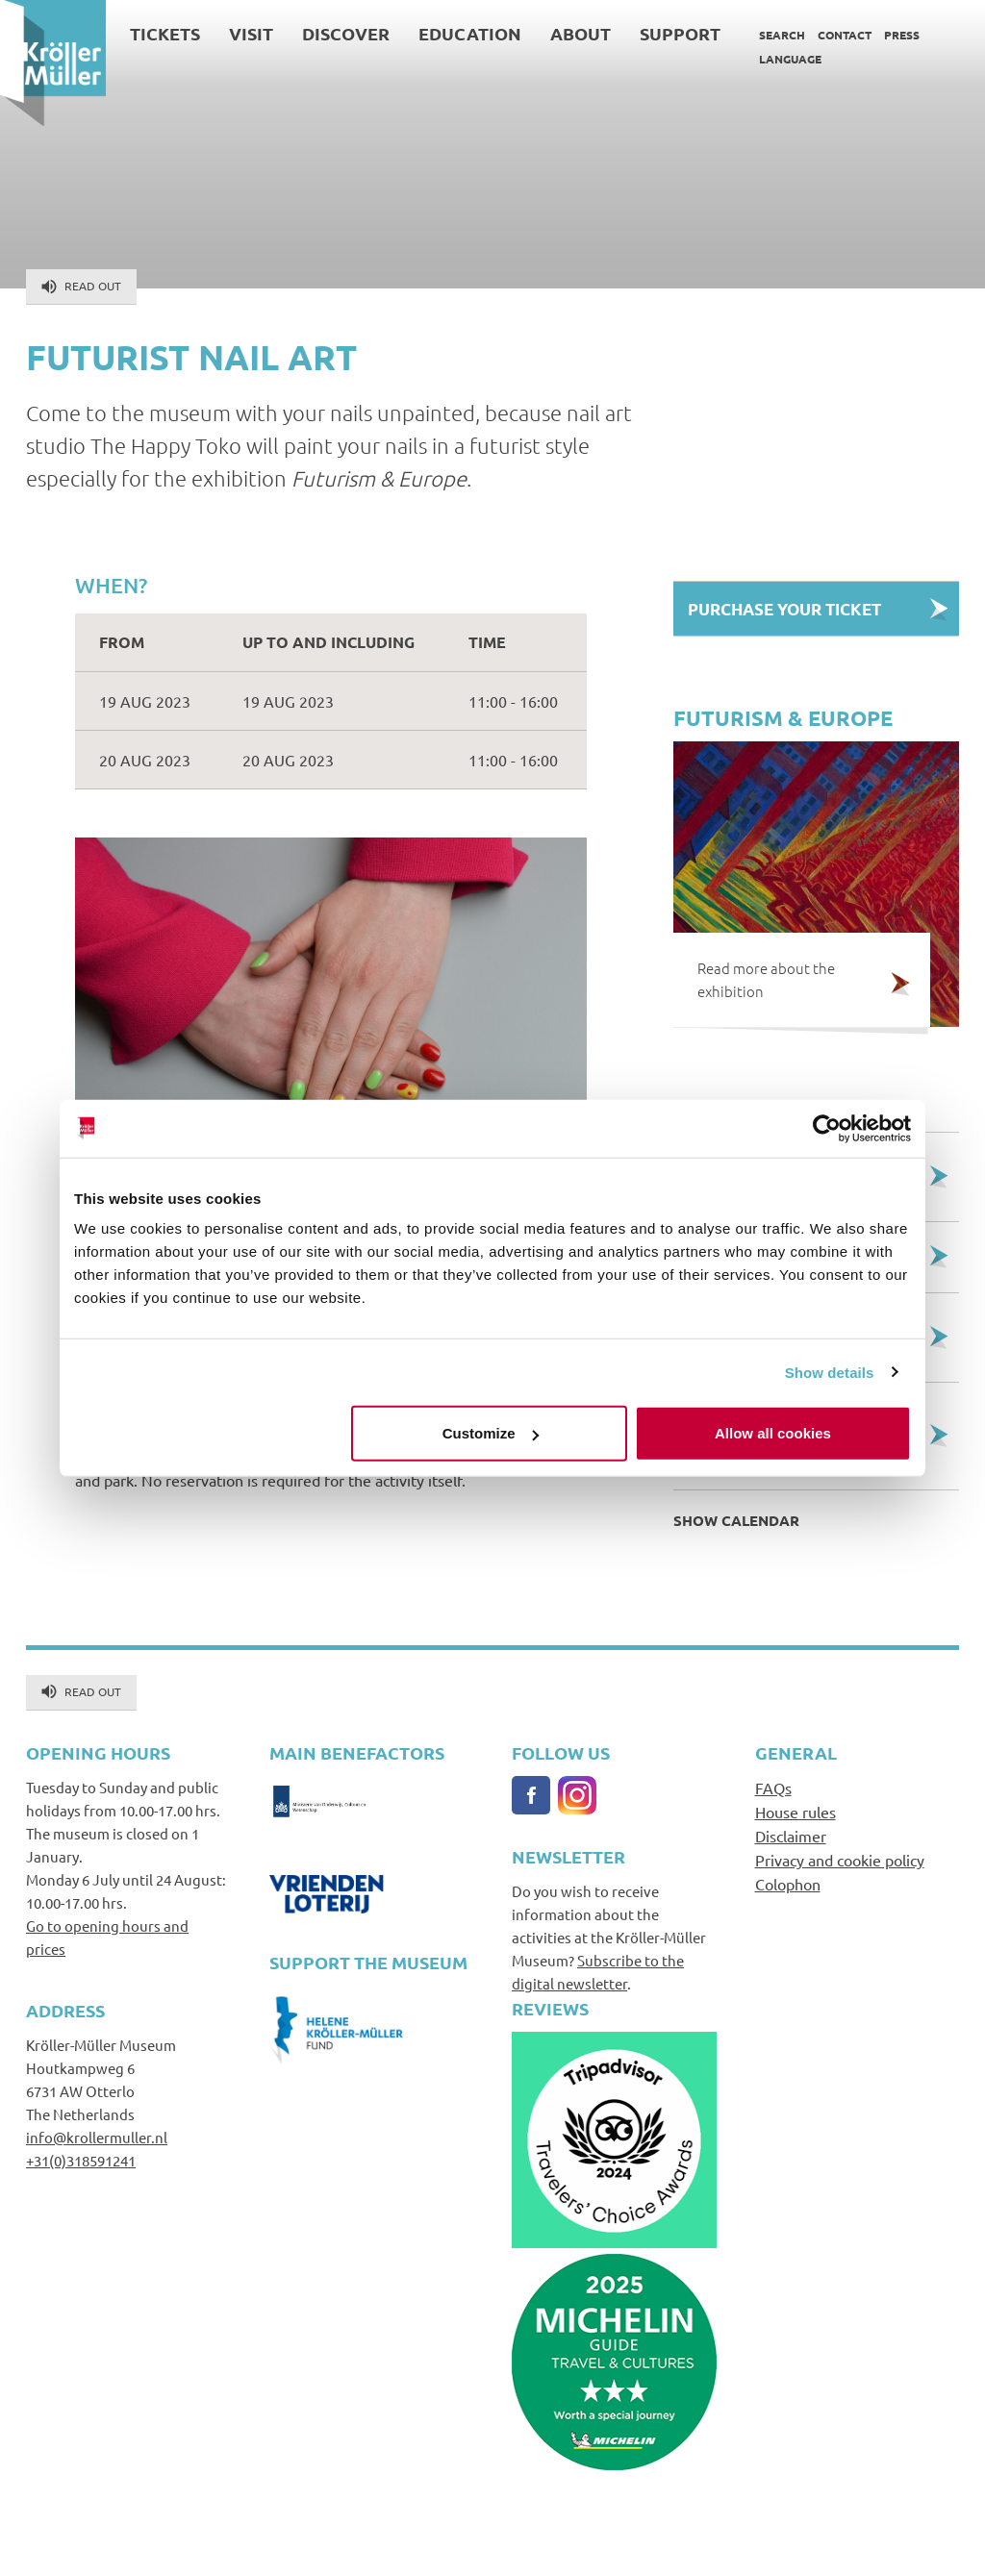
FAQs (773, 1787)
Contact (844, 34)
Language (790, 58)
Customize (490, 1433)
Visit (251, 33)
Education (469, 33)
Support (680, 33)
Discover (346, 33)
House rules (795, 1811)
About (580, 33)
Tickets (165, 33)
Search (782, 34)
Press (902, 34)
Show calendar (736, 1520)
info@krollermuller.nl (96, 2137)
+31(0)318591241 (81, 2160)
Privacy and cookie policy (839, 1859)
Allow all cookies (773, 1433)
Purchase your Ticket (784, 609)
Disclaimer (790, 1835)
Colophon (788, 1883)
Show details (829, 1371)
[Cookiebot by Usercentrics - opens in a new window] (827, 1127)
